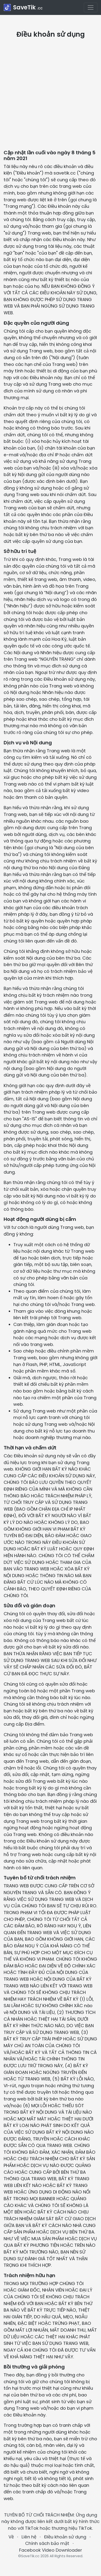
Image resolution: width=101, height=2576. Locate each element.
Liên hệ (29, 2537)
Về (11, 2537)
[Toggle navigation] (90, 7)
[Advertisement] (50, 97)
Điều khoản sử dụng (65, 2537)
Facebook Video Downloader (50, 2550)
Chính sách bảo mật (47, 2543)
